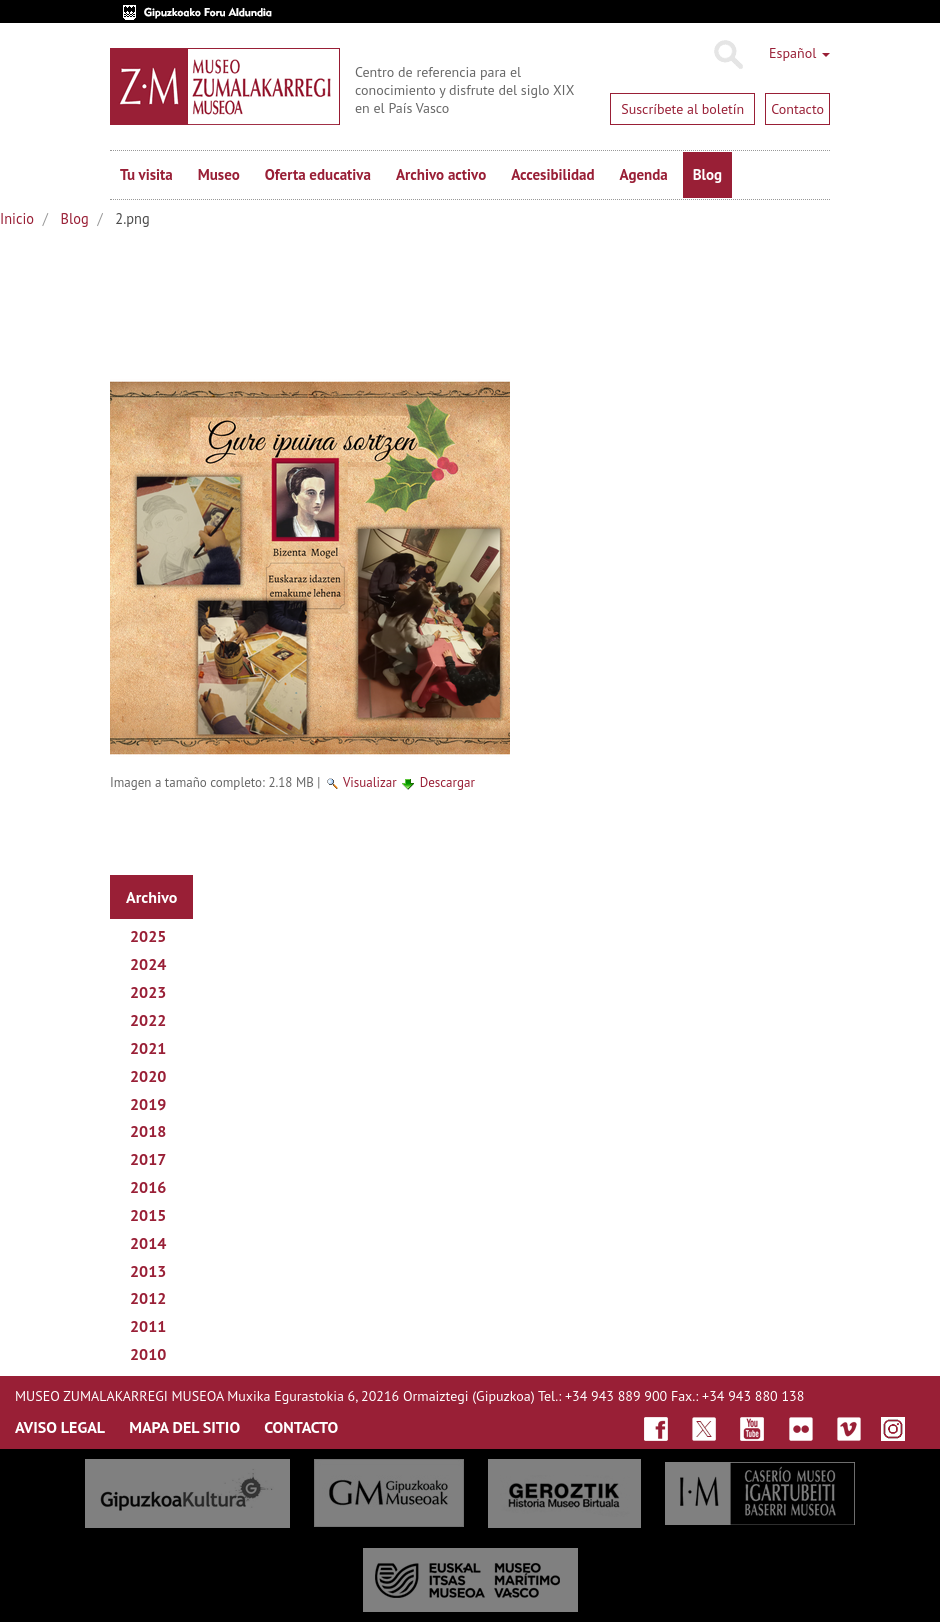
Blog (707, 174)
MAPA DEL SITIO (184, 1427)
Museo (219, 174)
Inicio (17, 218)
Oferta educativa (318, 174)
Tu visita (146, 174)
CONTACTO (301, 1427)
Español (799, 53)
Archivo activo (441, 174)
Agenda (644, 174)
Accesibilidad (552, 174)
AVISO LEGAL (60, 1427)
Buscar (727, 55)
